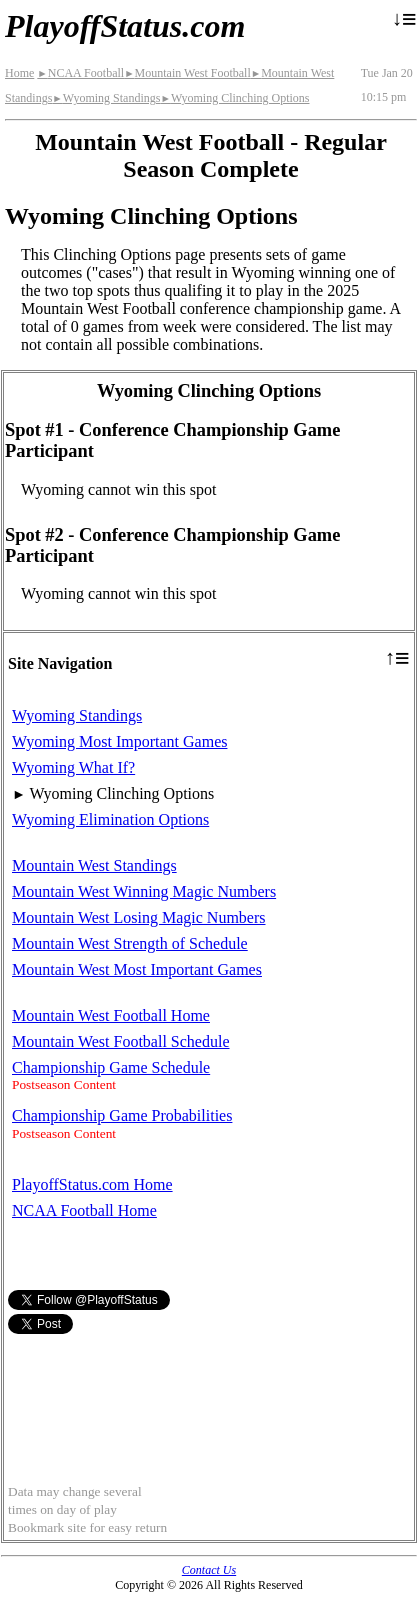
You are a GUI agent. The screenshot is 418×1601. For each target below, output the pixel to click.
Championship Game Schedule (111, 1067)
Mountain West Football (187, 73)
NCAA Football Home (84, 1210)
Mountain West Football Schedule (121, 1041)
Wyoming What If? (73, 767)
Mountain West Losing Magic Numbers (139, 917)
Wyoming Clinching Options (234, 98)
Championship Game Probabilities (122, 1115)
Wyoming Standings (106, 98)
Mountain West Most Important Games (137, 969)
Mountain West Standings (94, 865)
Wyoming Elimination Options (110, 819)
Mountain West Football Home (111, 1015)
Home (19, 73)
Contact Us (209, 1570)
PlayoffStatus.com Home (92, 1184)
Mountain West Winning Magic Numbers (144, 891)
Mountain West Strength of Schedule (130, 943)
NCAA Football (80, 73)
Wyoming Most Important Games (119, 741)
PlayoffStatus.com (125, 26)
